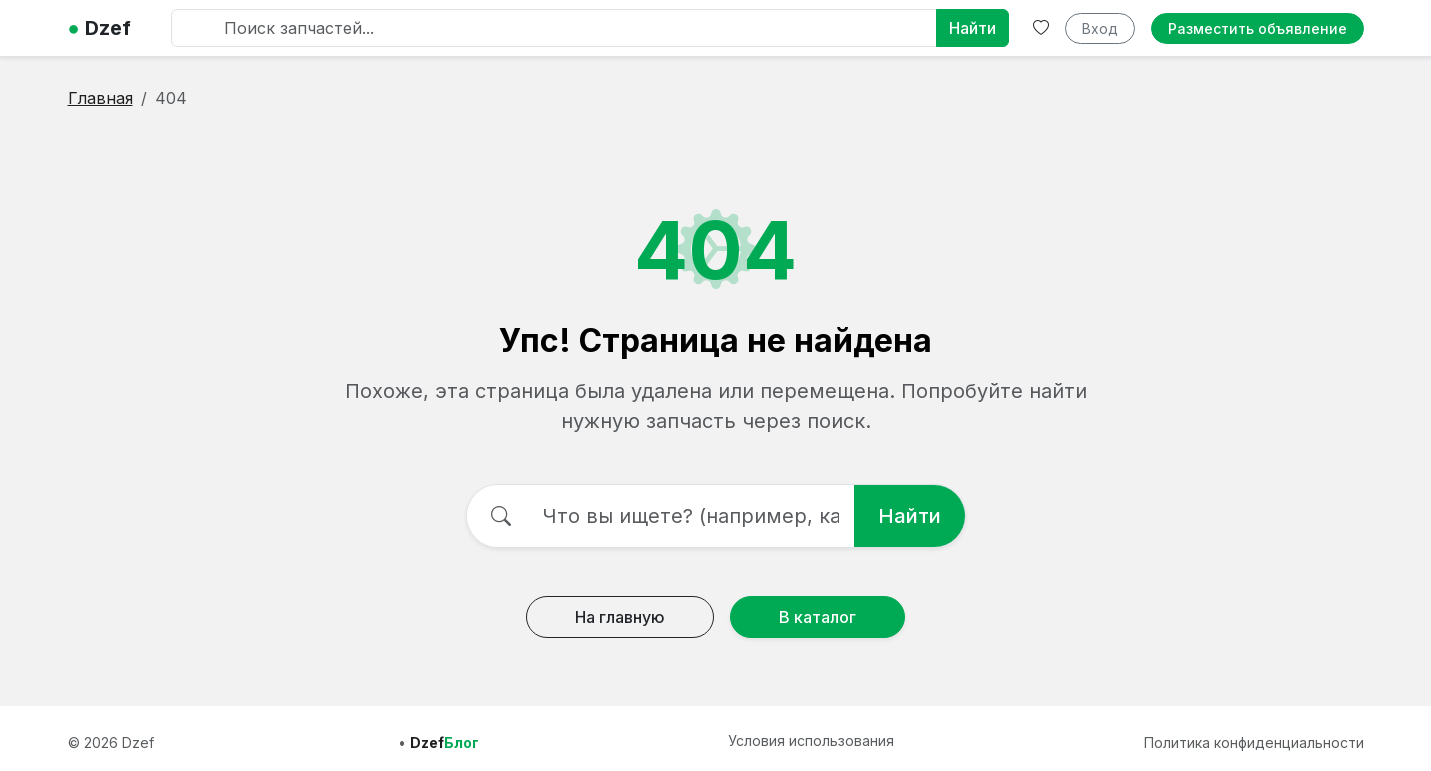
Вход (1100, 28)
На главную (620, 617)
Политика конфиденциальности (1254, 742)
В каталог (817, 617)
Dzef (99, 28)
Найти (972, 28)
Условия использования (811, 740)
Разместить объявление (1257, 28)
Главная (100, 98)
